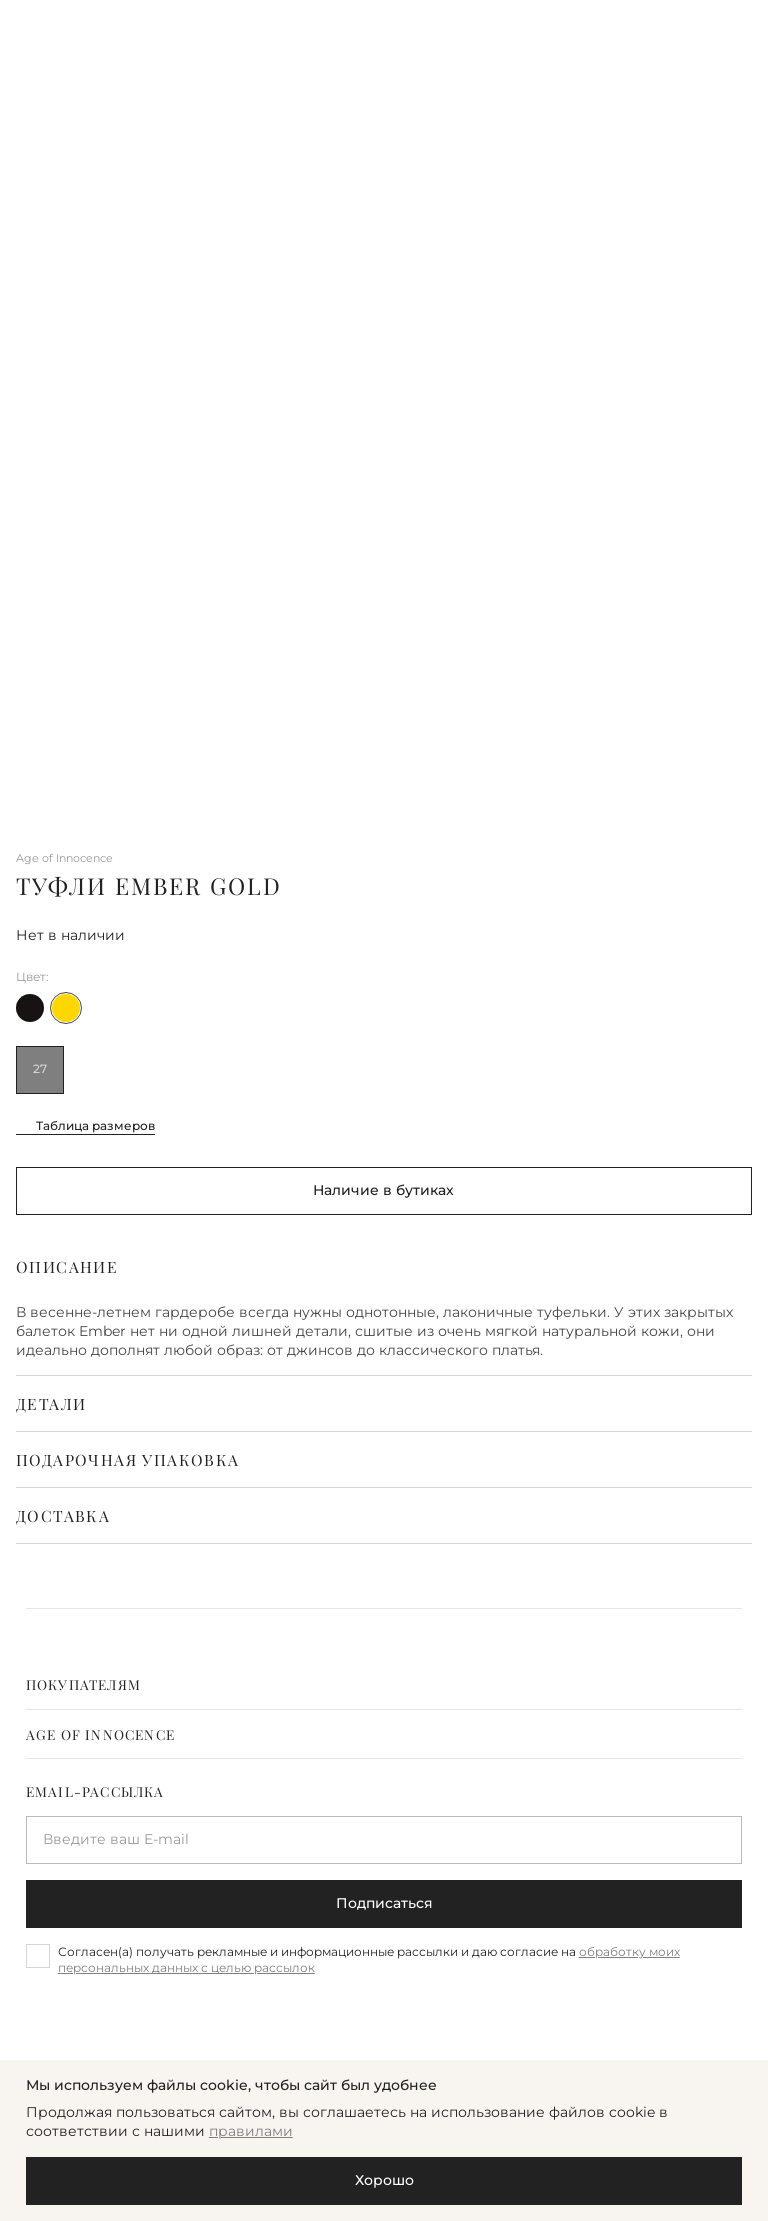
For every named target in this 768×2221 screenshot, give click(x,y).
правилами (251, 2131)
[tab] (384, 1684)
